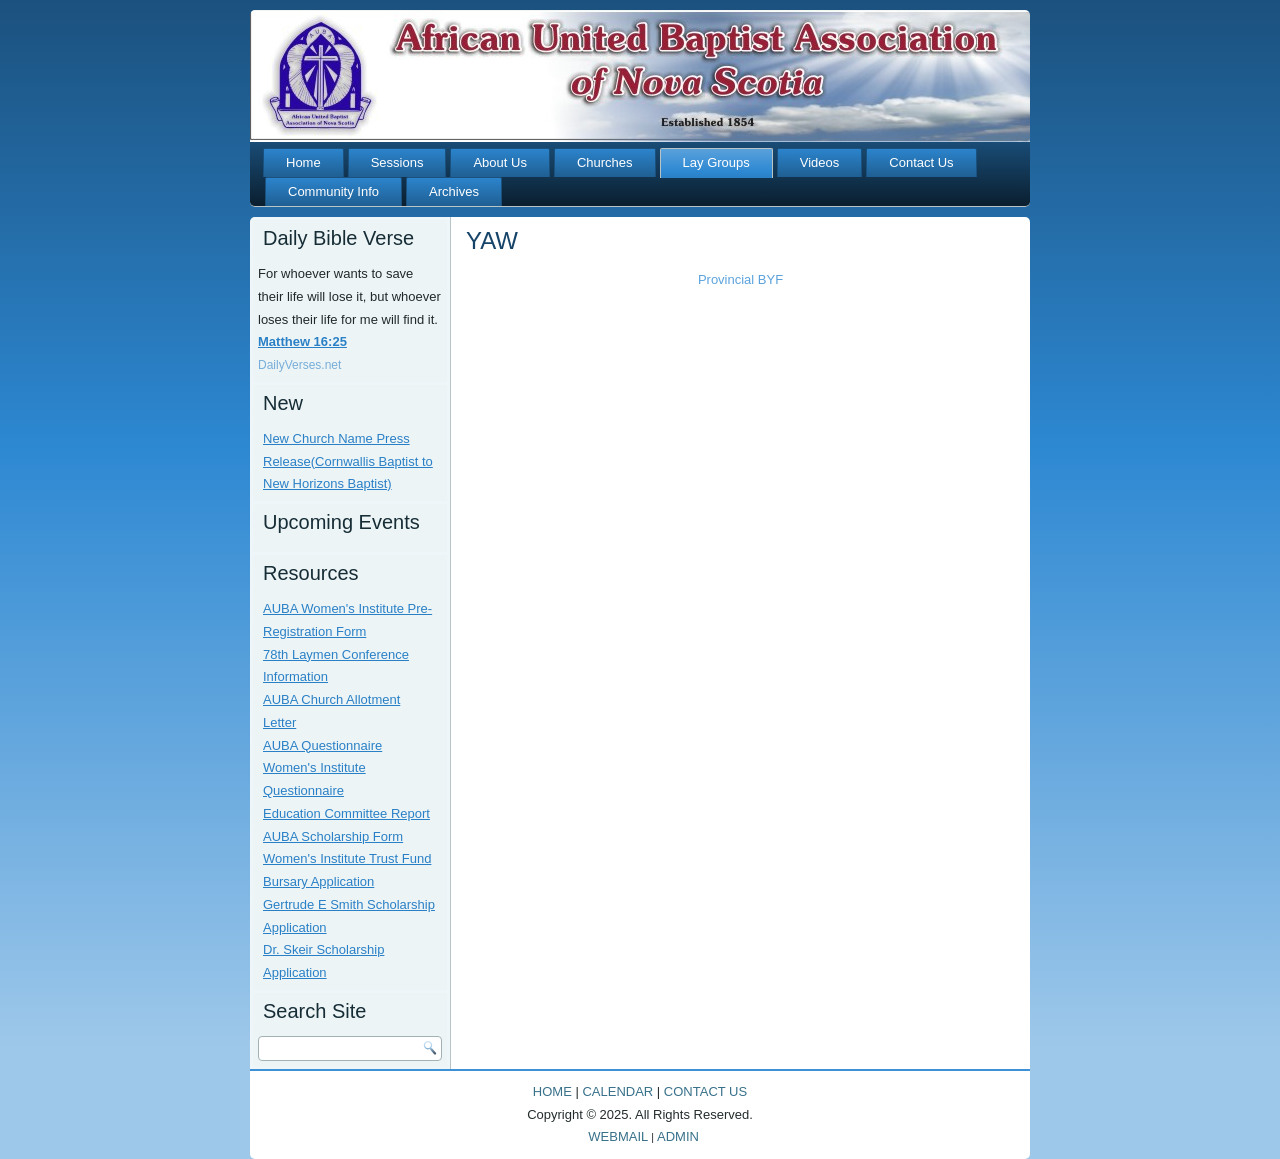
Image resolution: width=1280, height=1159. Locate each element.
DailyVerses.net (299, 365)
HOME (552, 1091)
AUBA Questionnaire (322, 745)
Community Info (333, 191)
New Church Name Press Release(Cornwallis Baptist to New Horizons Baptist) (348, 461)
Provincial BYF (740, 279)
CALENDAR (617, 1091)
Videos (820, 162)
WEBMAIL (618, 1136)
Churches (605, 162)
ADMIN (678, 1136)
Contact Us (921, 162)
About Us (499, 162)
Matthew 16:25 (302, 341)
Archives (454, 191)
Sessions (397, 162)
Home (303, 162)
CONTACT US (705, 1091)
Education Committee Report (346, 813)
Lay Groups (716, 162)
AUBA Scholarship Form (333, 836)
